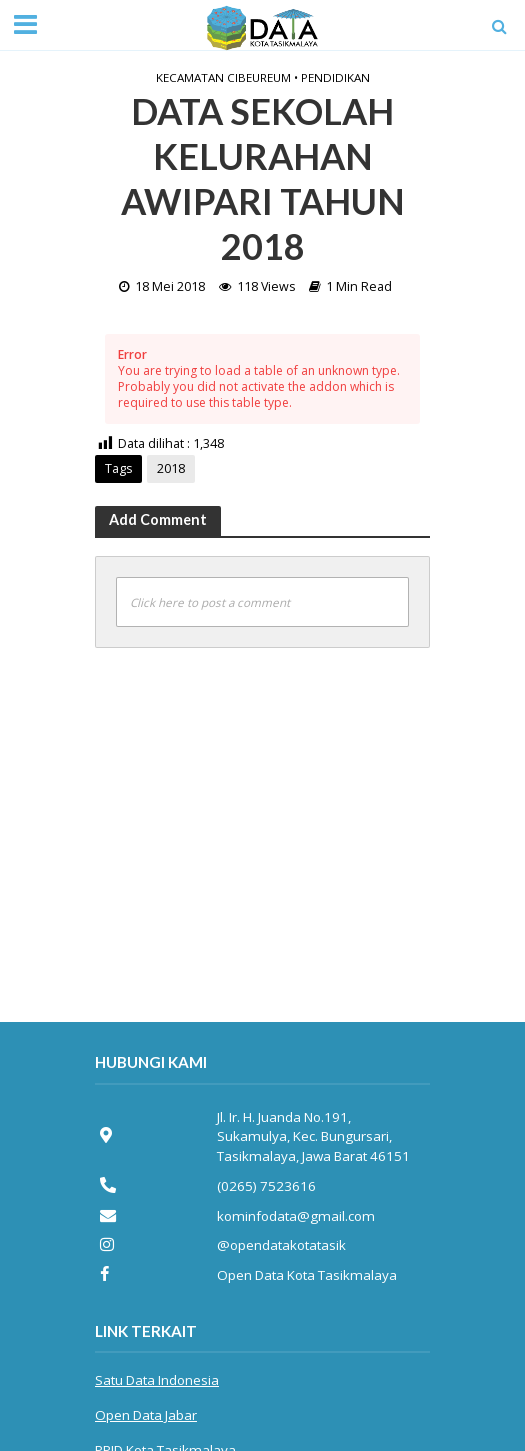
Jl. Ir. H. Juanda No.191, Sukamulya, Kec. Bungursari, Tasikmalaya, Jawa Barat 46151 (313, 1136)
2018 (171, 468)
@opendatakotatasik (281, 1245)
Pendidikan (335, 77)
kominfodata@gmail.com (296, 1216)
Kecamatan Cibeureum (223, 77)
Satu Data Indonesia (157, 1380)
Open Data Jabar (146, 1415)
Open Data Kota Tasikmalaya (307, 1275)
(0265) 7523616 (266, 1186)
